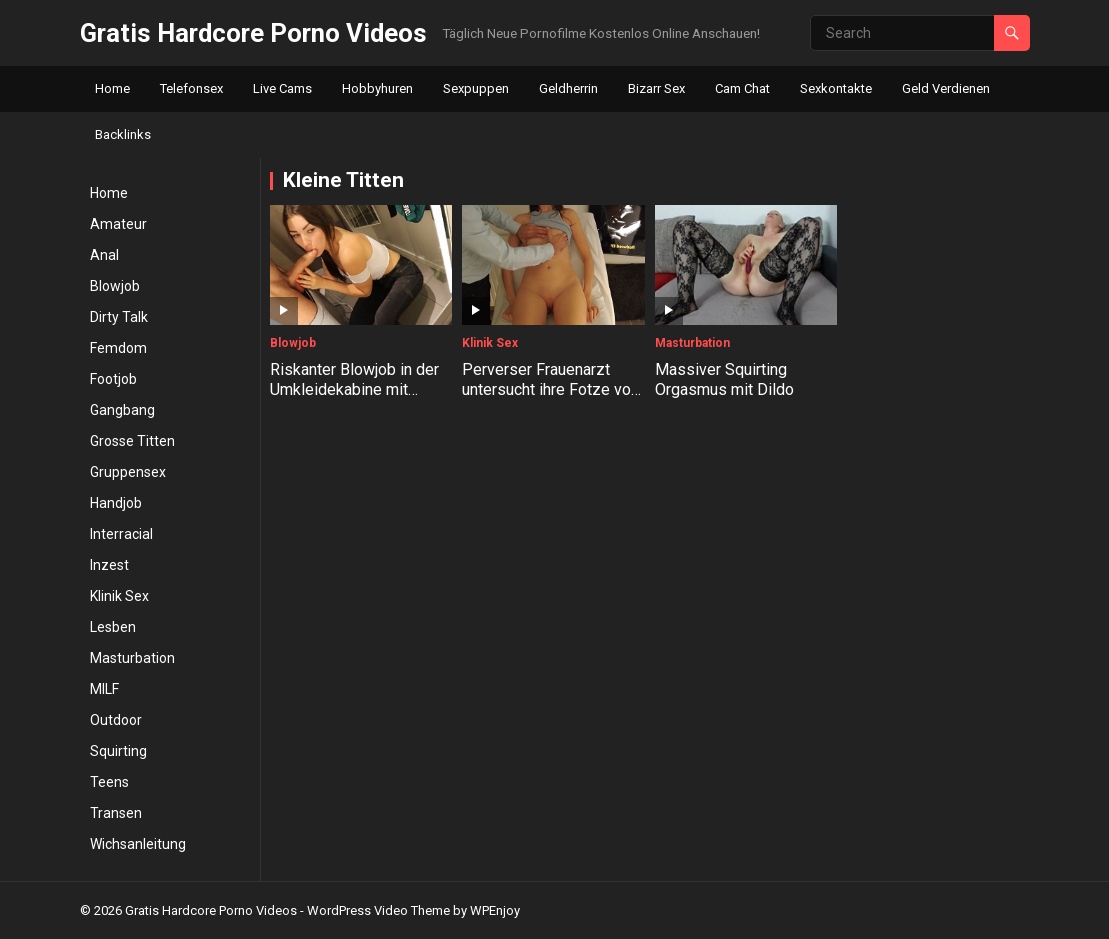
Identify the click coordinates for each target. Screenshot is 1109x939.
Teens (109, 782)
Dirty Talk (119, 317)
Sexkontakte (836, 88)
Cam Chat (742, 88)
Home (112, 88)
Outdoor (116, 720)
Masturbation (132, 658)
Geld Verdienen (946, 88)
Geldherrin (568, 88)
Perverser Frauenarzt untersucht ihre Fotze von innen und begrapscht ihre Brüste (551, 400)
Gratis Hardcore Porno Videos (253, 33)
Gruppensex (128, 472)
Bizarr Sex (656, 88)
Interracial (121, 534)
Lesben (113, 627)
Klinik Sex (119, 596)
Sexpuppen (476, 88)
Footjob (113, 379)
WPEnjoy (495, 910)
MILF (104, 689)
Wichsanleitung (138, 844)
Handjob (116, 503)
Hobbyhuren (377, 88)
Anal (104, 255)
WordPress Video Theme (378, 910)
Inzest (109, 565)
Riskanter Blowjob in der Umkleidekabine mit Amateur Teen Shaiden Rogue (354, 400)
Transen (116, 813)
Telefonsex (191, 88)
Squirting (118, 751)
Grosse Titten (132, 441)
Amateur (118, 224)
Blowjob (115, 286)
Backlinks (123, 134)
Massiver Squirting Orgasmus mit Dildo (724, 380)
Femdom (118, 348)
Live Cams (282, 88)
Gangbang (122, 410)
